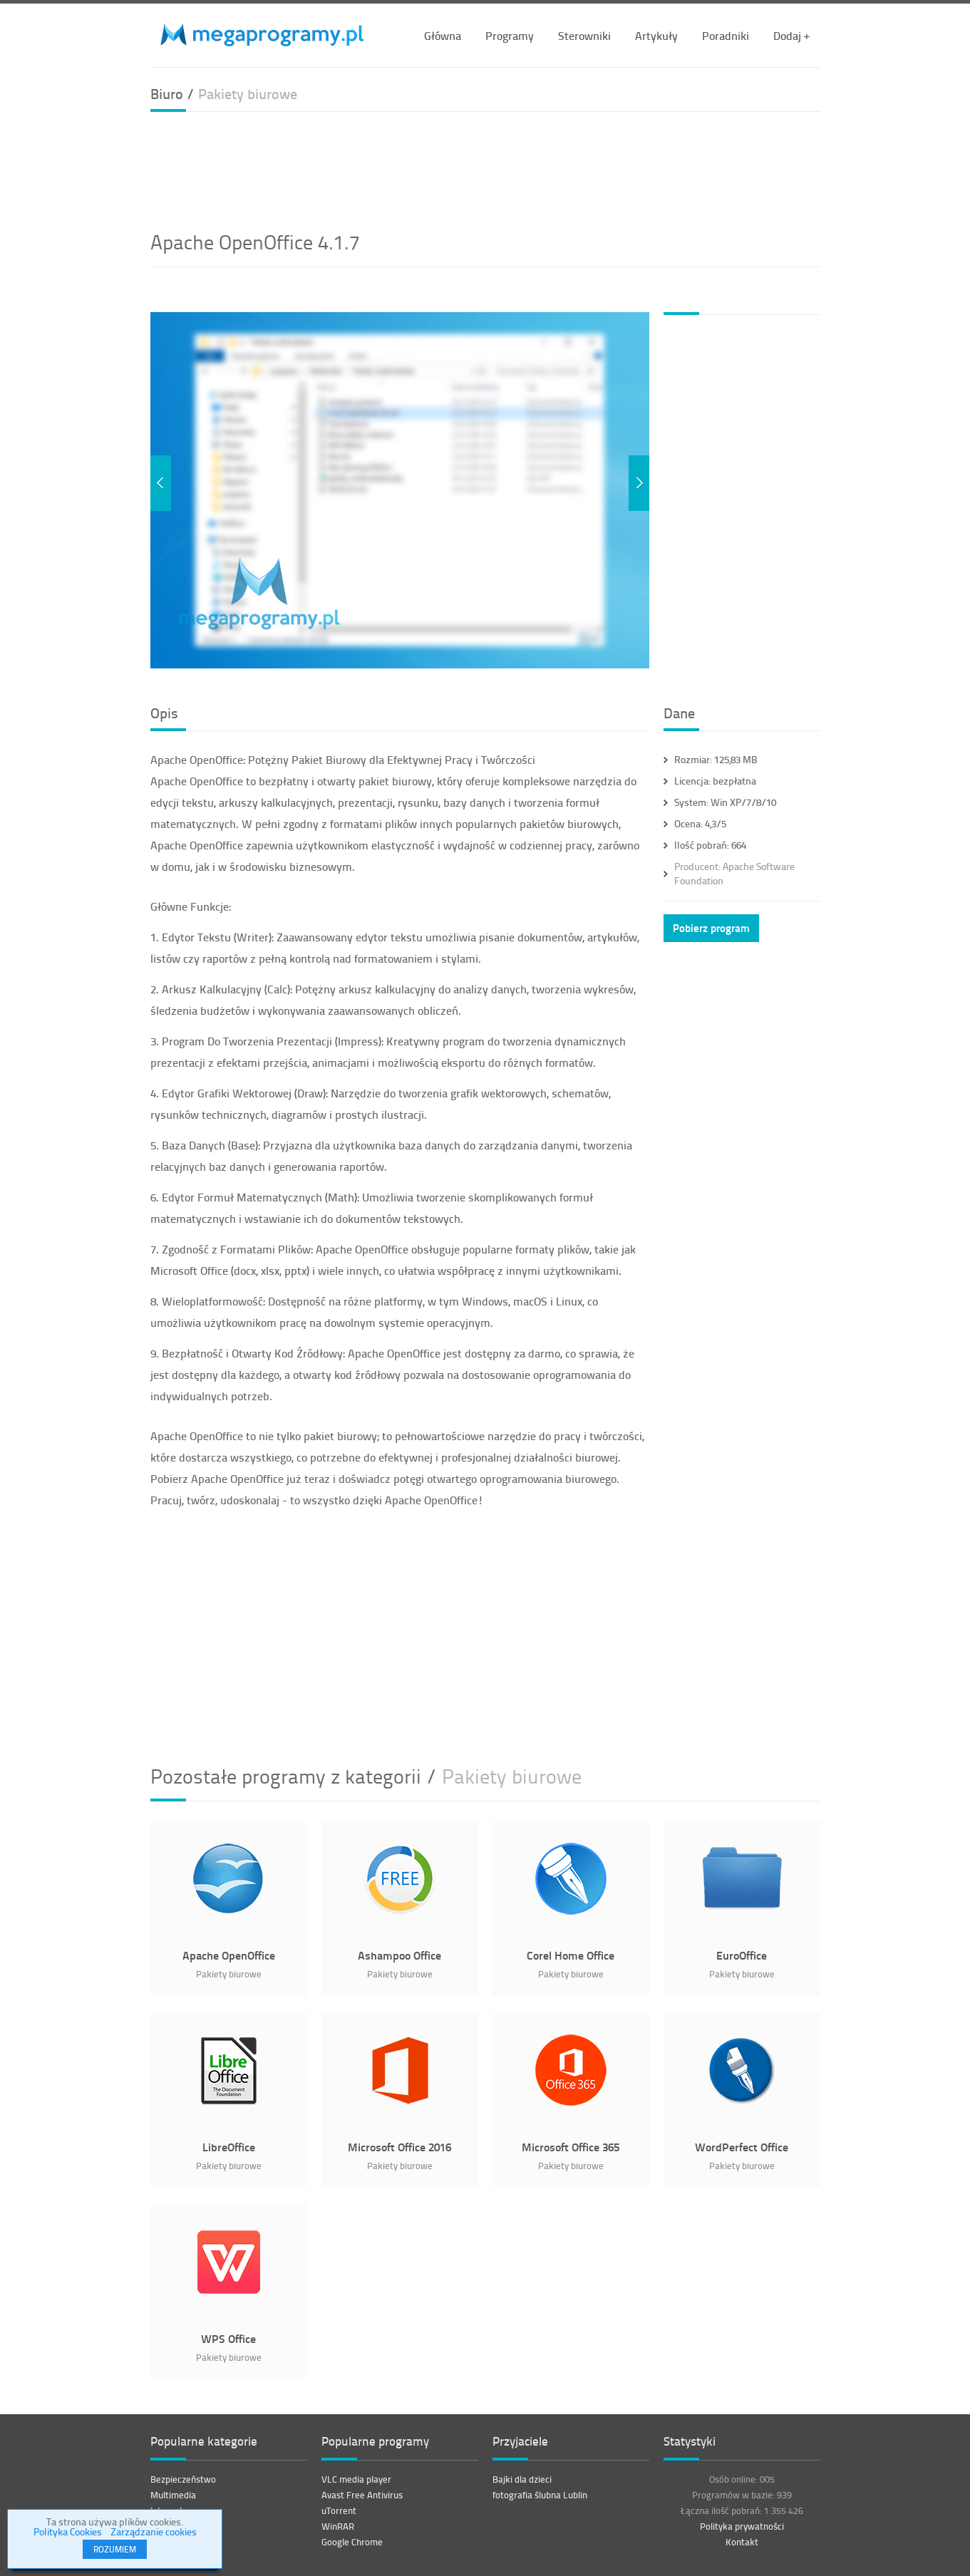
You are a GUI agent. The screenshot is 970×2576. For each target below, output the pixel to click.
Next (639, 483)
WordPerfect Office (741, 2146)
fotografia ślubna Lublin (539, 2494)
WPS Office (228, 2338)
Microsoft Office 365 (570, 2146)
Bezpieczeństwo (183, 2479)
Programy (509, 35)
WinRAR (337, 2526)
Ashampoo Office (399, 1955)
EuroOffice (741, 1955)
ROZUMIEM (114, 2549)
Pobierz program (711, 928)
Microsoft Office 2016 (399, 2146)
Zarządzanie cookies (153, 2531)
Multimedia (173, 2494)
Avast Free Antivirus (362, 2494)
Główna (442, 35)
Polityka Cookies (67, 2531)
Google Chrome (352, 2541)
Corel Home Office (570, 1955)
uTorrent (338, 2510)
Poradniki (725, 35)
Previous (160, 483)
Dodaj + (791, 35)
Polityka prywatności (742, 2526)
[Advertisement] (485, 169)
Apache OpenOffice (228, 1955)
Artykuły (656, 35)
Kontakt (742, 2541)
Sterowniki (584, 35)
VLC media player (356, 2479)
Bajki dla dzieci (522, 2479)
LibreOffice (228, 2146)
